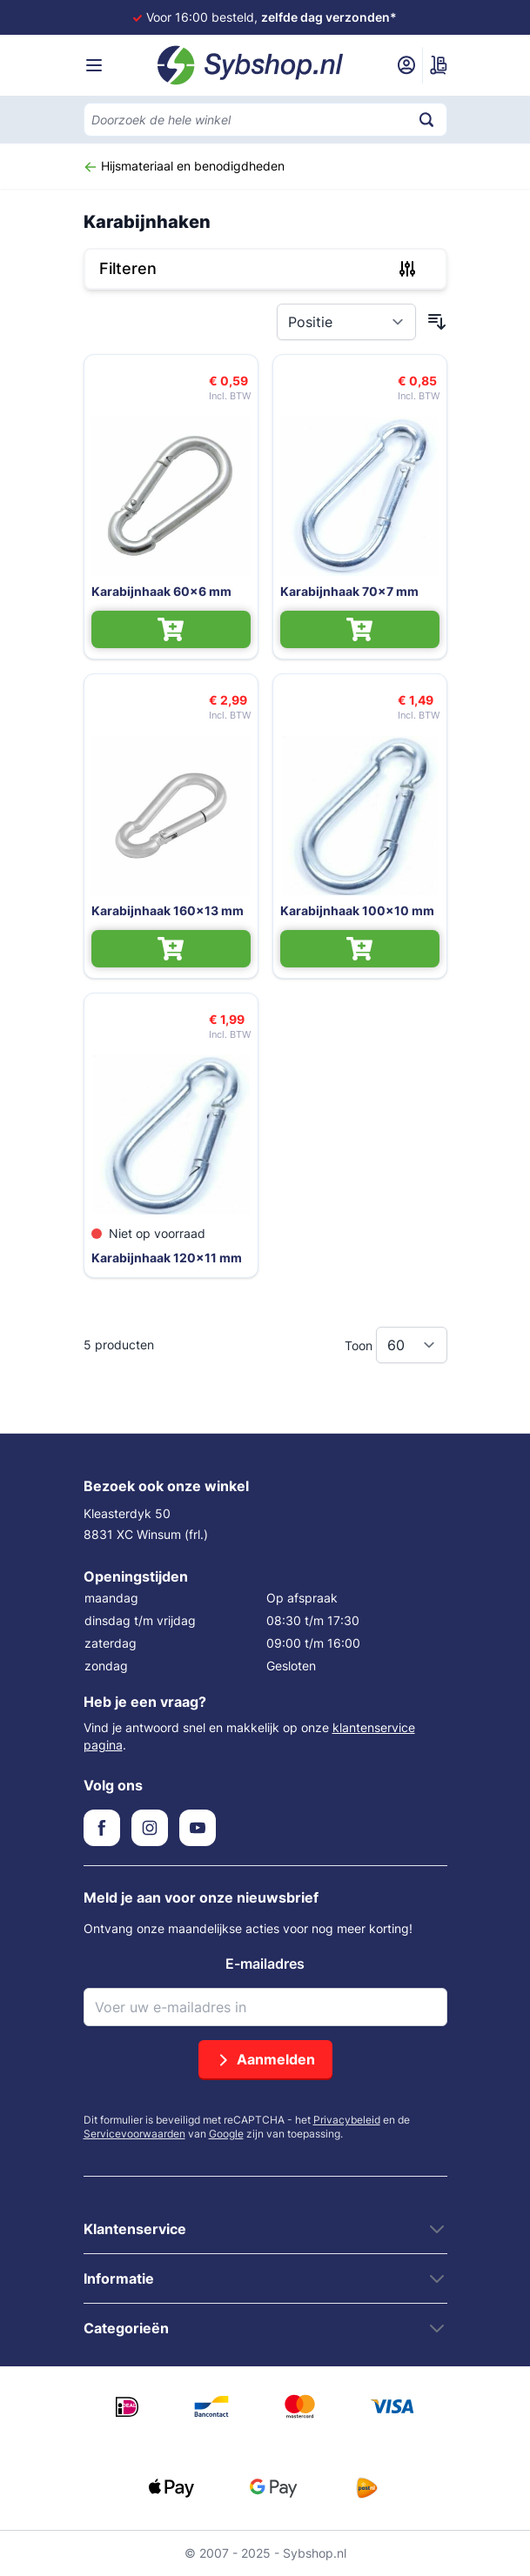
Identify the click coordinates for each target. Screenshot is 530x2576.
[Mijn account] (406, 65)
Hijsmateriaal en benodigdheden (184, 166)
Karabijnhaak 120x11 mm (166, 1257)
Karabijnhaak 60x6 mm (161, 591)
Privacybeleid (346, 2119)
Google (226, 2133)
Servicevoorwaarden (134, 2133)
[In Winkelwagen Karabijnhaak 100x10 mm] (359, 948)
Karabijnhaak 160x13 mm (167, 910)
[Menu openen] (94, 65)
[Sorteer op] (346, 322)
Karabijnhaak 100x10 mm (357, 910)
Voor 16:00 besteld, (271, 17)
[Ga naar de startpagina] (251, 65)
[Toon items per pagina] (411, 1345)
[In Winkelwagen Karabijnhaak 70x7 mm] (359, 629)
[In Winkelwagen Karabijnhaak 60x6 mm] (171, 629)
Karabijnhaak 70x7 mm (349, 591)
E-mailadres (265, 1963)
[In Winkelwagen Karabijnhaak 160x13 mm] (171, 948)
